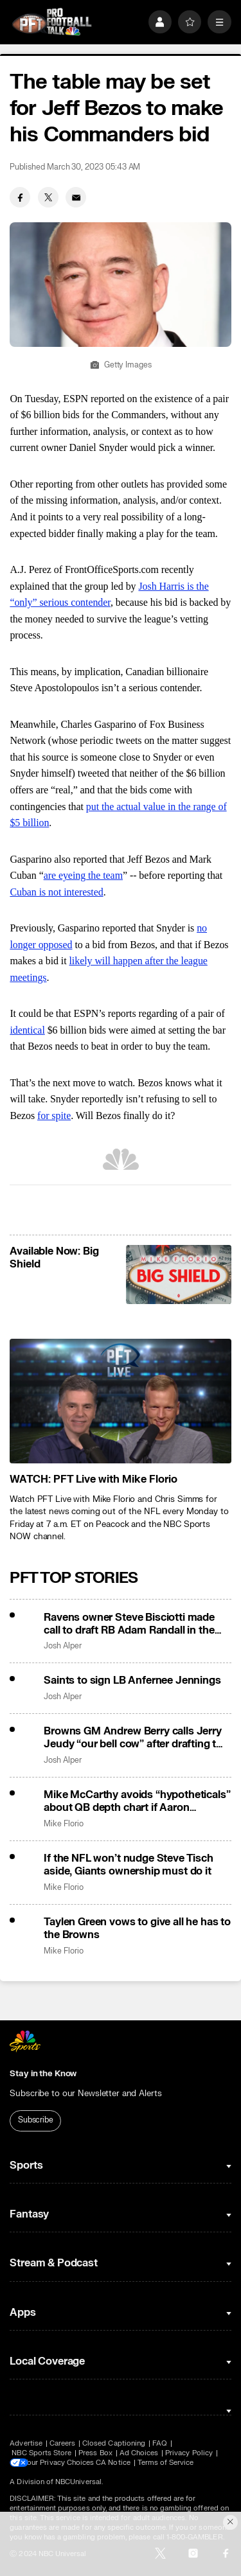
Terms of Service (173, 2462)
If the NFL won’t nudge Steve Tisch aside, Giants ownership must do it (128, 1865)
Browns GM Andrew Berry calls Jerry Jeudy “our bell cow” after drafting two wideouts (137, 1738)
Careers (62, 2443)
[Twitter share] (48, 197)
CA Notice (120, 2462)
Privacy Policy (189, 2453)
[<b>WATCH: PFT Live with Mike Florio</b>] (120, 1401)
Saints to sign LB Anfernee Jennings (132, 1680)
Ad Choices (139, 2453)
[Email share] (76, 197)
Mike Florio (63, 1824)
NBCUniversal (78, 2482)
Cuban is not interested (56, 892)
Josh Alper (62, 1646)
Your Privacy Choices (65, 2462)
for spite (54, 1115)
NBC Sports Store (41, 2453)
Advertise (26, 2443)
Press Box (95, 2453)
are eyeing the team (83, 875)
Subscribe (35, 2120)
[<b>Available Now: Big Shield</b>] (178, 1274)
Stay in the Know (43, 2074)
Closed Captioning (113, 2443)
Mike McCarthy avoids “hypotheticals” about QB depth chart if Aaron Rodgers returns (137, 1801)
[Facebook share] (20, 197)
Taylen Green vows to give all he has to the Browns (137, 1928)
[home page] (52, 22)
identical (27, 1030)
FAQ (159, 2443)
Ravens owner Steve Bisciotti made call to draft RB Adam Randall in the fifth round (129, 1624)
